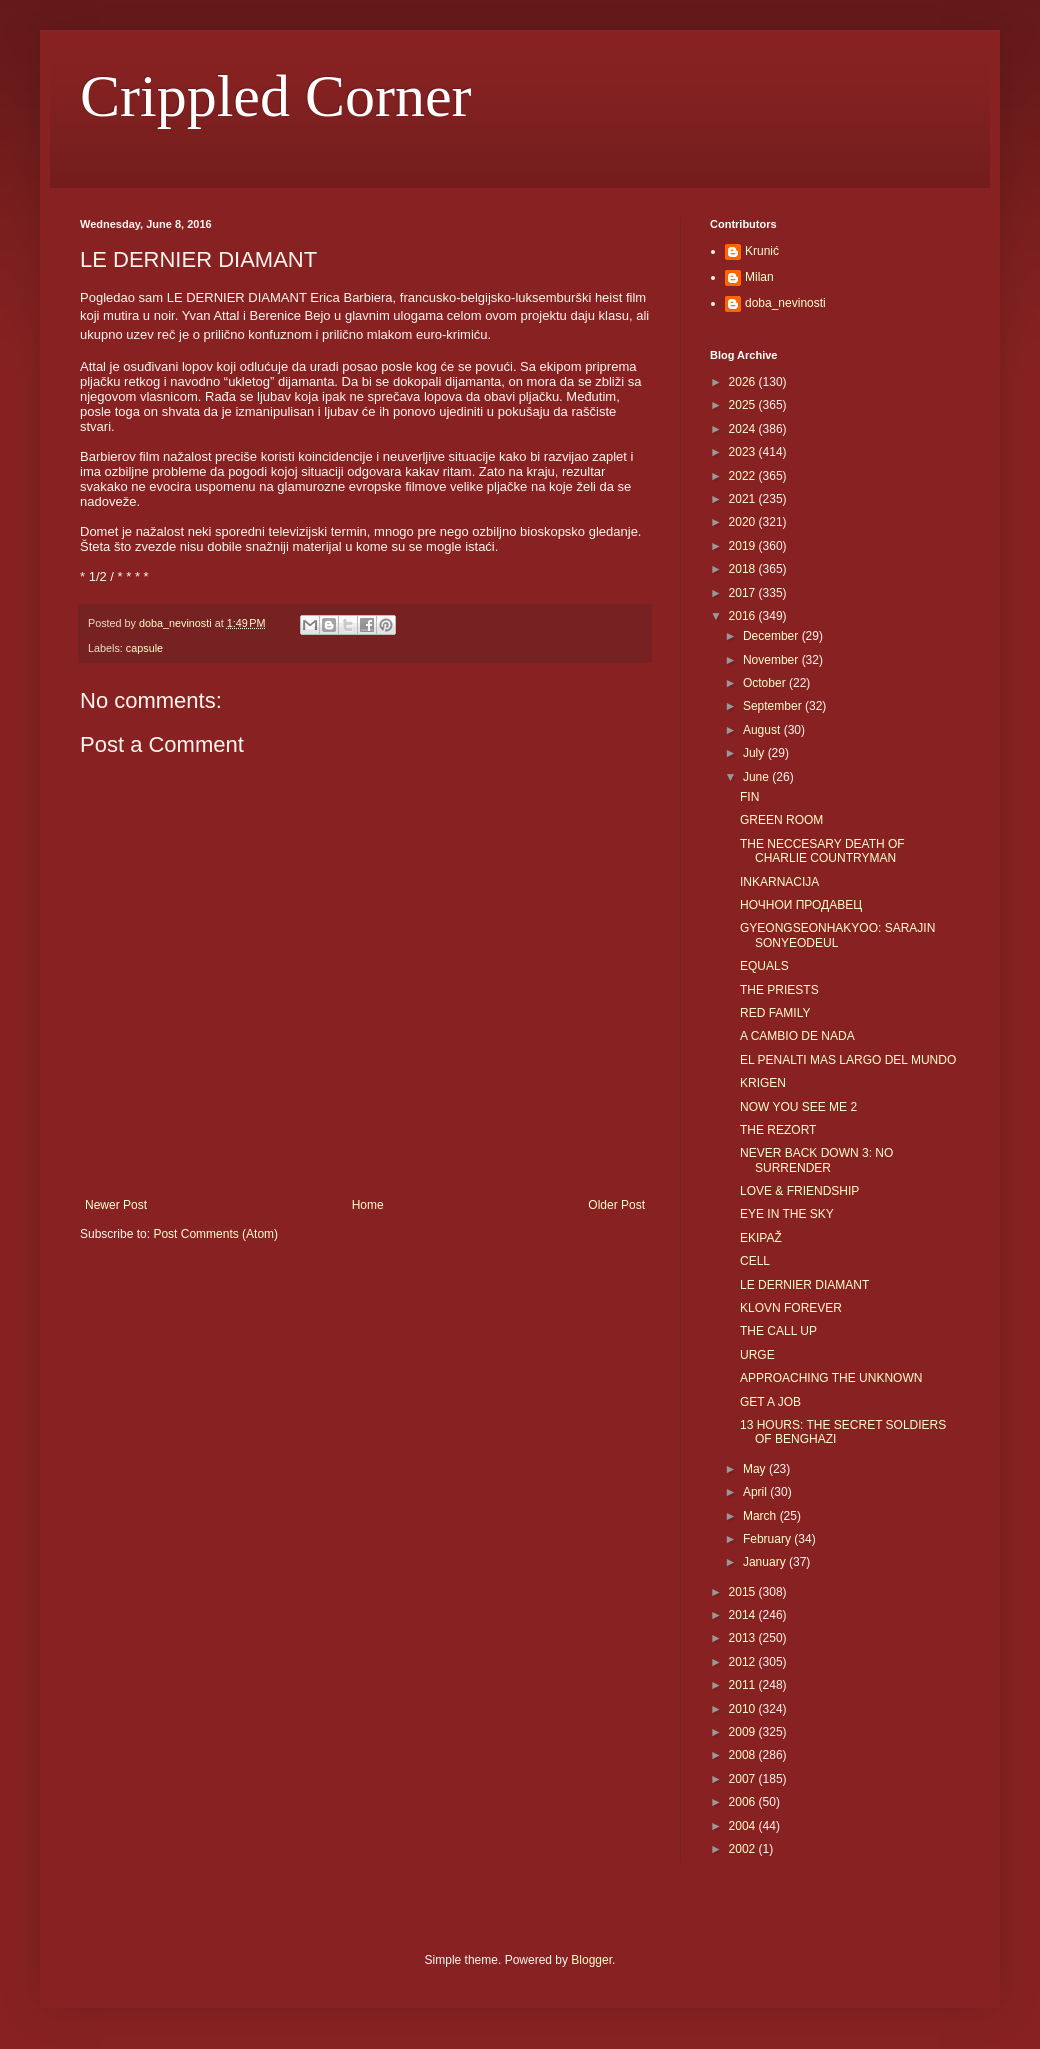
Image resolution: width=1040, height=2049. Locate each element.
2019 (744, 546)
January (766, 1562)
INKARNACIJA (779, 882)
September (774, 706)
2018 (744, 569)
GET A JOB (770, 1402)
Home (368, 1205)
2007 (744, 1779)
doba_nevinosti (785, 303)
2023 (744, 452)
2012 (744, 1662)
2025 (744, 405)
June (757, 777)
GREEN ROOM (781, 820)
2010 (744, 1709)
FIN (749, 797)
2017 (744, 593)
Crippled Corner (276, 96)
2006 (744, 1802)
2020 (744, 522)
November (772, 660)
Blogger (591, 1960)
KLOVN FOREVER (791, 1308)
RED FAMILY (775, 1013)
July (755, 753)
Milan (759, 277)
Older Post (616, 1205)
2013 (744, 1638)
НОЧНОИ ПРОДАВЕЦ (801, 905)
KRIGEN (763, 1083)
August (763, 730)
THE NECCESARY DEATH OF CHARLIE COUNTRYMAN (822, 851)
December (772, 636)
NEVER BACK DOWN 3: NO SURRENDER (816, 1160)
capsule (144, 648)
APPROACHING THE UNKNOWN (831, 1378)
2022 (744, 476)
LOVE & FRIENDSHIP (799, 1191)
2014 (744, 1615)
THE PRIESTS (779, 990)
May (756, 1469)
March (761, 1516)
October (766, 683)
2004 (744, 1826)
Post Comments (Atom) (215, 1234)
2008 (744, 1755)
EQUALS (764, 966)
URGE (757, 1355)
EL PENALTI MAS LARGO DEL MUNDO (848, 1060)
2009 (744, 1732)
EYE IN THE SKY (787, 1214)
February (768, 1539)
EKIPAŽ (761, 1238)
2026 (744, 382)
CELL (755, 1261)
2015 (744, 1592)
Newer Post (116, 1205)
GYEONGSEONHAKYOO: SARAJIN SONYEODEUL (837, 935)
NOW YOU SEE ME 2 (798, 1107)
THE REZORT (778, 1130)
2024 (744, 429)
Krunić (762, 251)
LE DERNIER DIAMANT (804, 1285)
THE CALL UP (778, 1331)
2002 (744, 1849)
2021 (744, 499)
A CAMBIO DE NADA (797, 1036)
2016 (744, 616)
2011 (744, 1685)
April (756, 1492)
